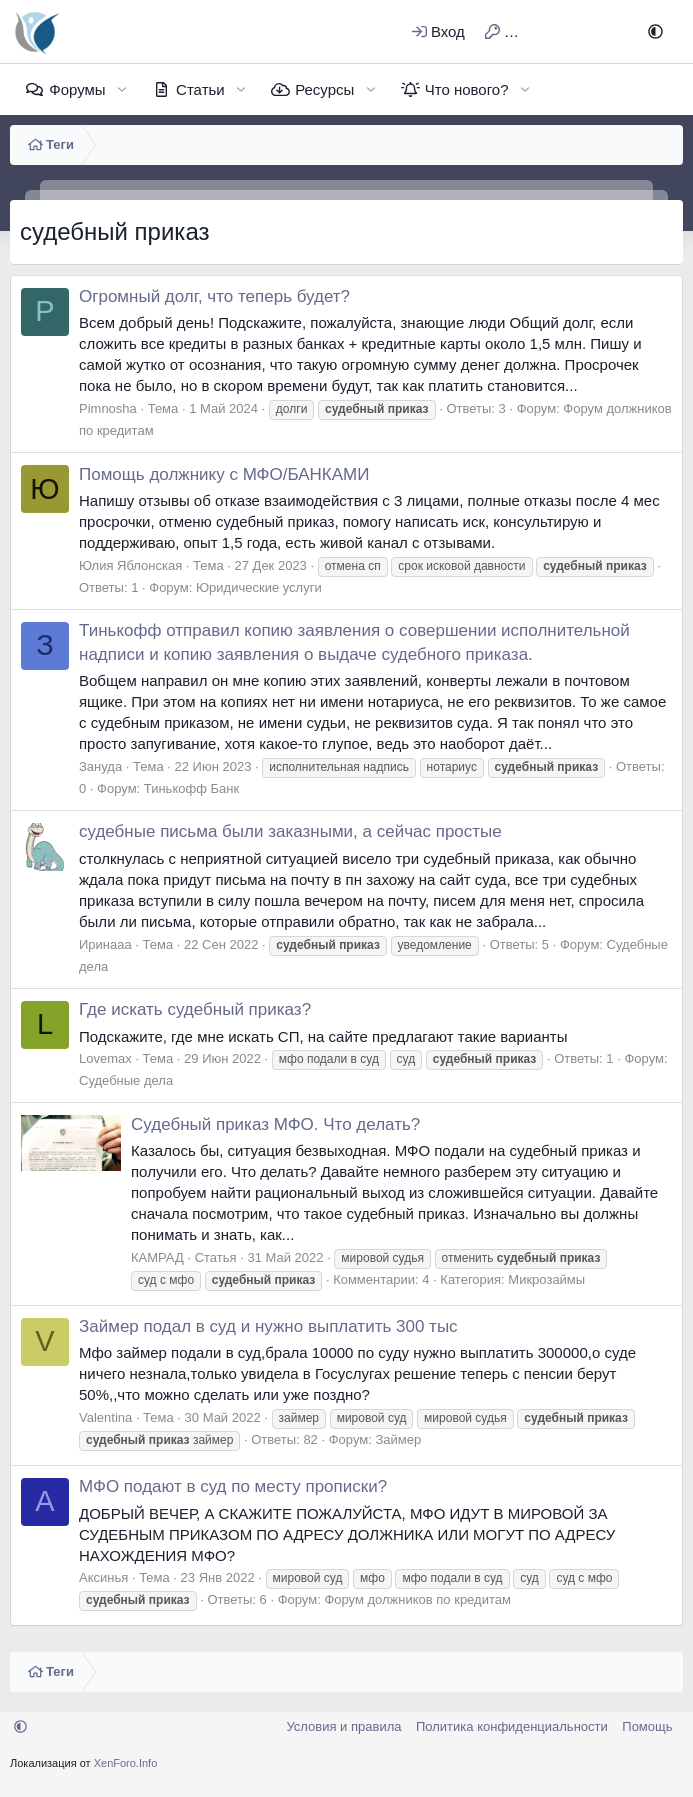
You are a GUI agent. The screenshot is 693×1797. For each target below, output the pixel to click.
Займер (398, 1439)
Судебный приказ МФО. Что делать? (275, 1124)
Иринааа (105, 944)
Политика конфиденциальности (512, 1726)
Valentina (105, 1417)
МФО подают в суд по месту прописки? (233, 1486)
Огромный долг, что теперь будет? (214, 296)
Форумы (77, 89)
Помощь (647, 1726)
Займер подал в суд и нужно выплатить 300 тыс (268, 1326)
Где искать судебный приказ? (195, 1009)
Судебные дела (126, 1080)
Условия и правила (343, 1726)
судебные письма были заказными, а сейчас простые (290, 831)
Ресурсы (324, 89)
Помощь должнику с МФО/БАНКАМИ (224, 474)
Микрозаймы (546, 1279)
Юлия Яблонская (130, 565)
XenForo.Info (126, 1763)
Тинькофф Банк (191, 788)
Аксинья (103, 1577)
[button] (655, 31)
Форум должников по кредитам (417, 1599)
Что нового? (467, 89)
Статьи (200, 89)
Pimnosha (108, 408)
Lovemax (105, 1058)
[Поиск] (606, 31)
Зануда (100, 766)
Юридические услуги (259, 587)
